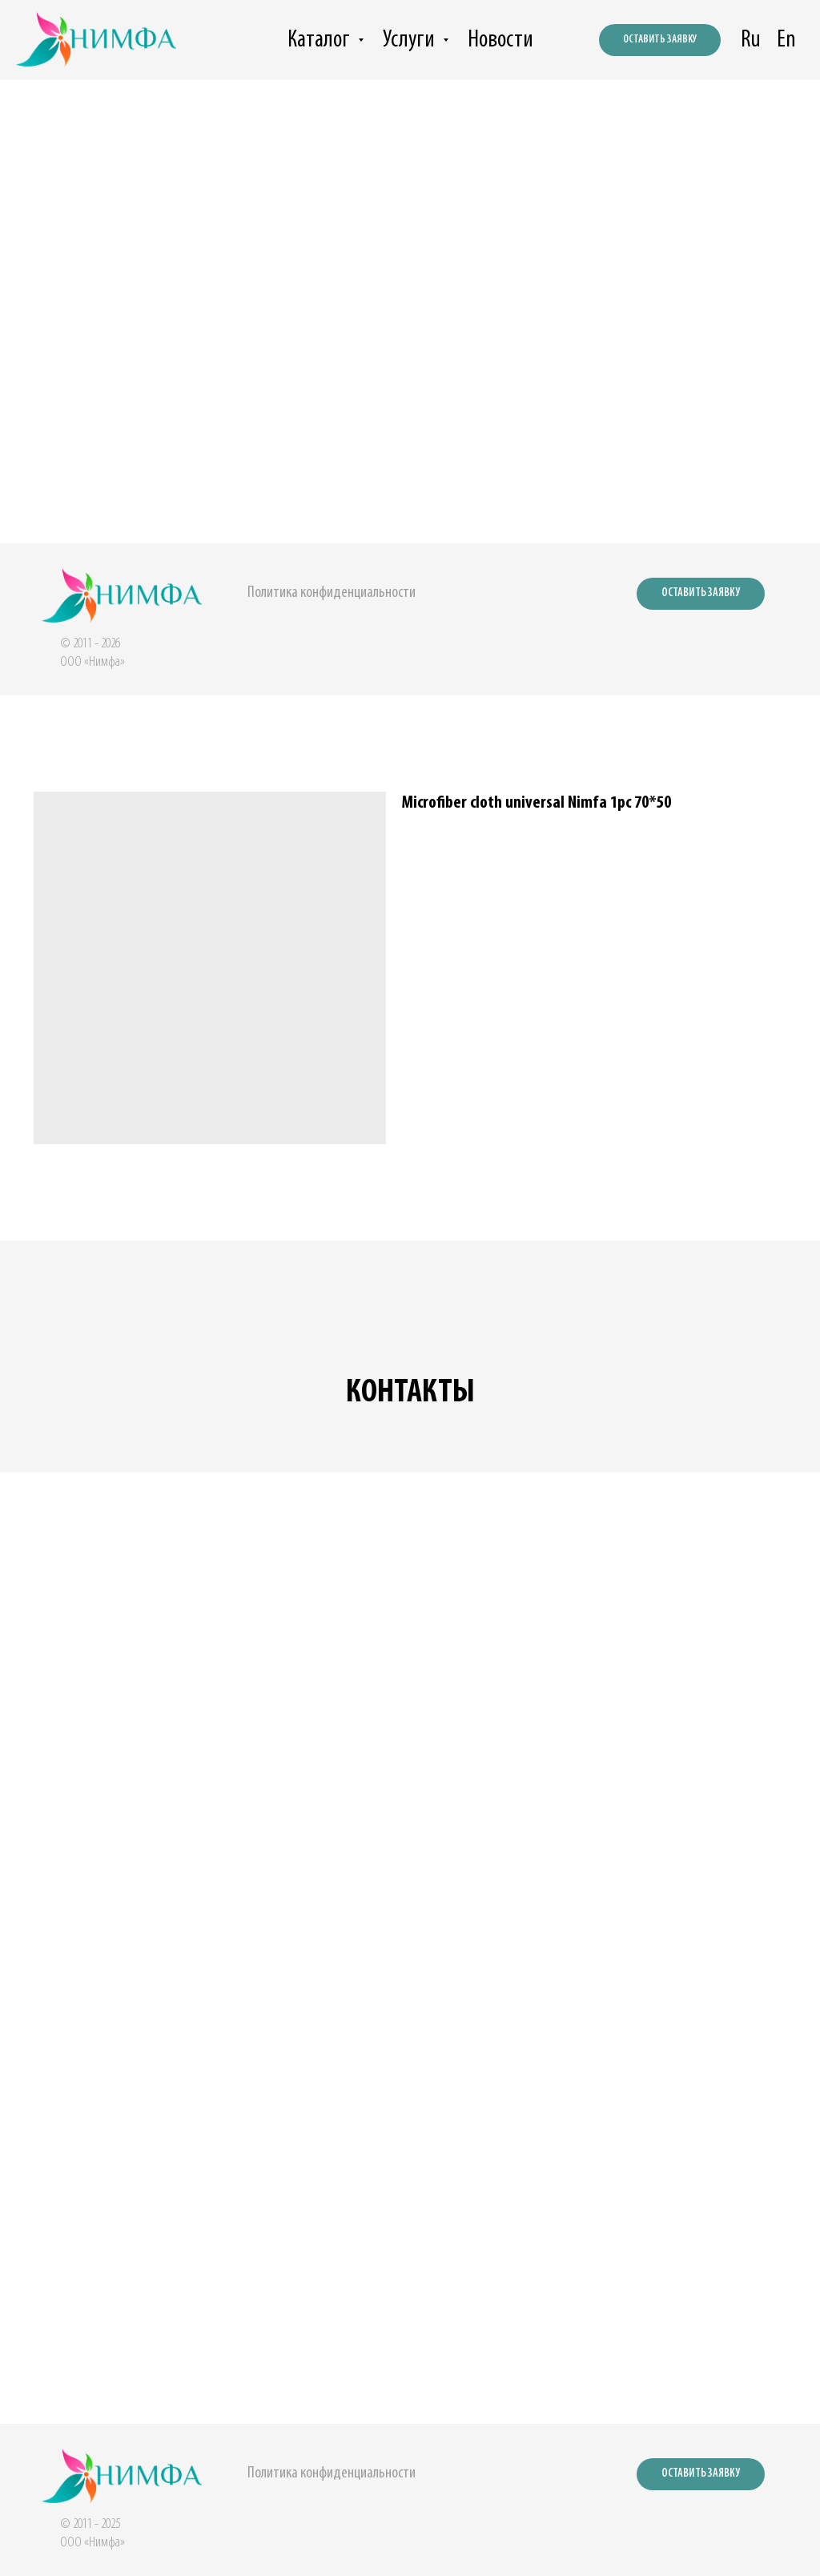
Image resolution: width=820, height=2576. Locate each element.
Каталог (320, 40)
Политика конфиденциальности (331, 593)
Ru (751, 40)
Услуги (411, 40)
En (786, 40)
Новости (500, 40)
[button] (701, 594)
